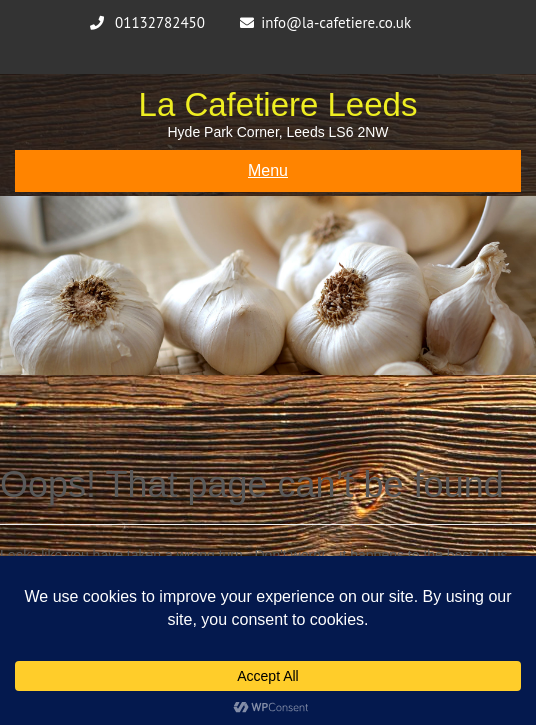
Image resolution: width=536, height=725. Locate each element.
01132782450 (160, 22)
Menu (268, 170)
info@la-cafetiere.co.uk (336, 22)
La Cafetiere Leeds (278, 104)
